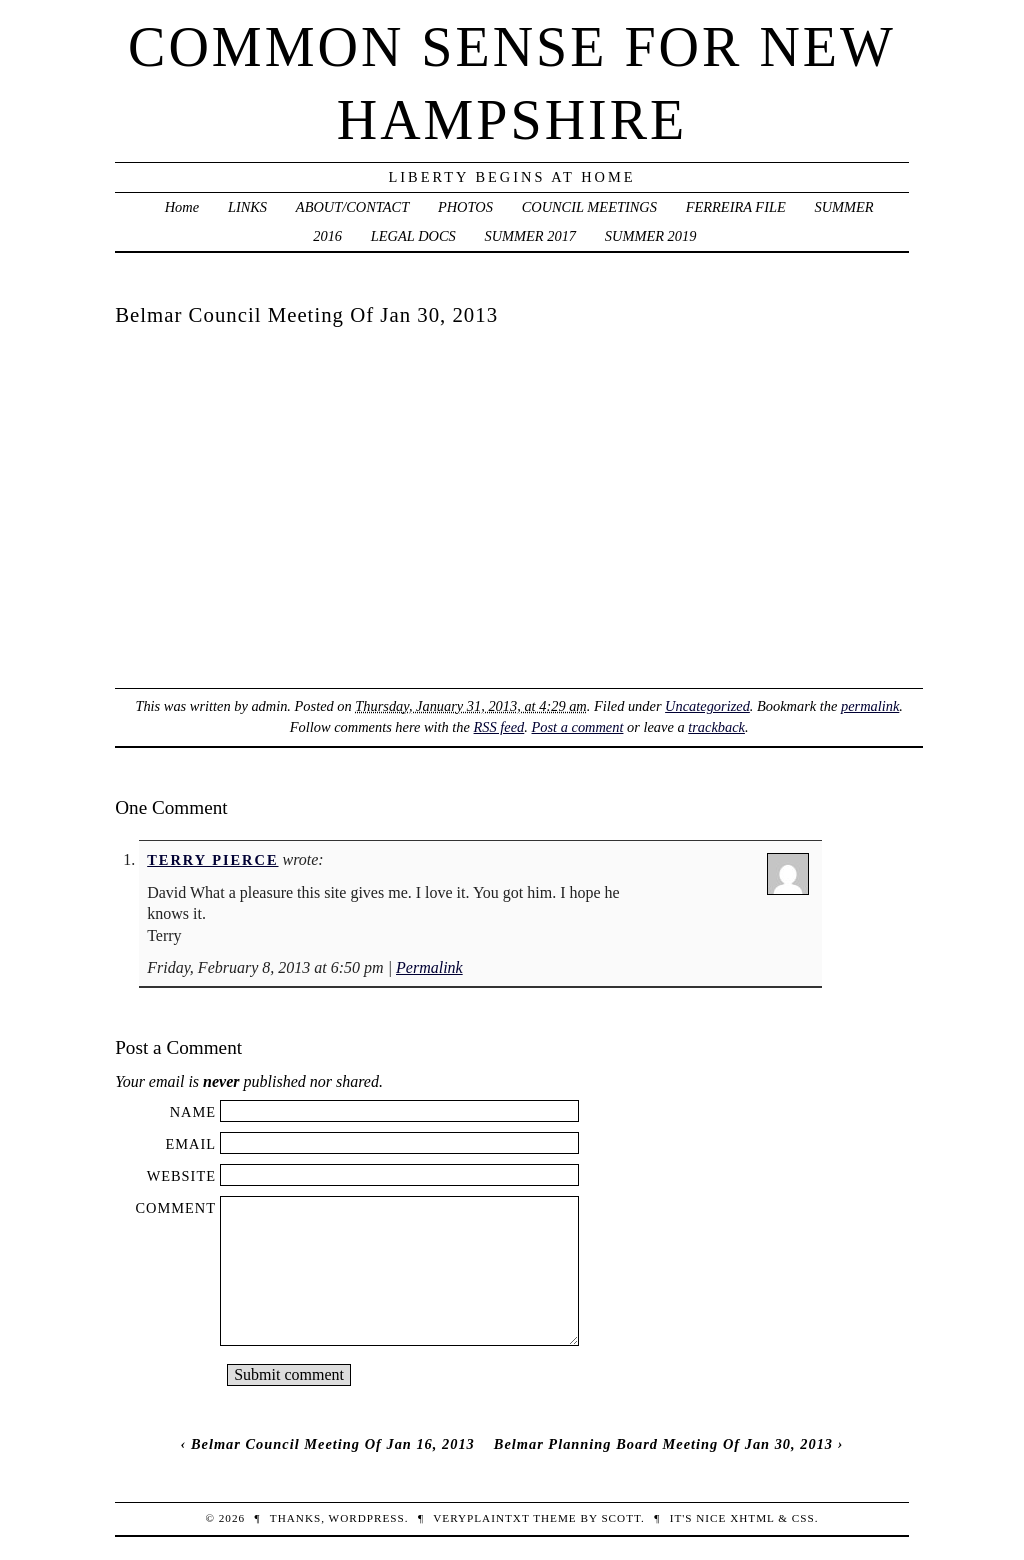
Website (181, 1176)
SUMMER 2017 (531, 236)
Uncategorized (707, 706)
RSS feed (499, 727)
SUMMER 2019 (651, 236)
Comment (175, 1208)
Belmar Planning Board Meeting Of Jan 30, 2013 (663, 1444)
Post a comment (578, 727)
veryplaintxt (481, 1518)
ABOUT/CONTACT (352, 207)
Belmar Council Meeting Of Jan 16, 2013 (333, 1444)
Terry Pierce (212, 860)
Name (193, 1112)
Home (182, 207)
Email (190, 1144)
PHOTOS (465, 207)
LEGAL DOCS (413, 236)
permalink (870, 706)
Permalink (429, 967)
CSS (803, 1518)
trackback (716, 727)
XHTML (752, 1518)
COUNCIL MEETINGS (589, 207)
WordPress (367, 1518)
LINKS (247, 207)
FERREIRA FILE (736, 207)
